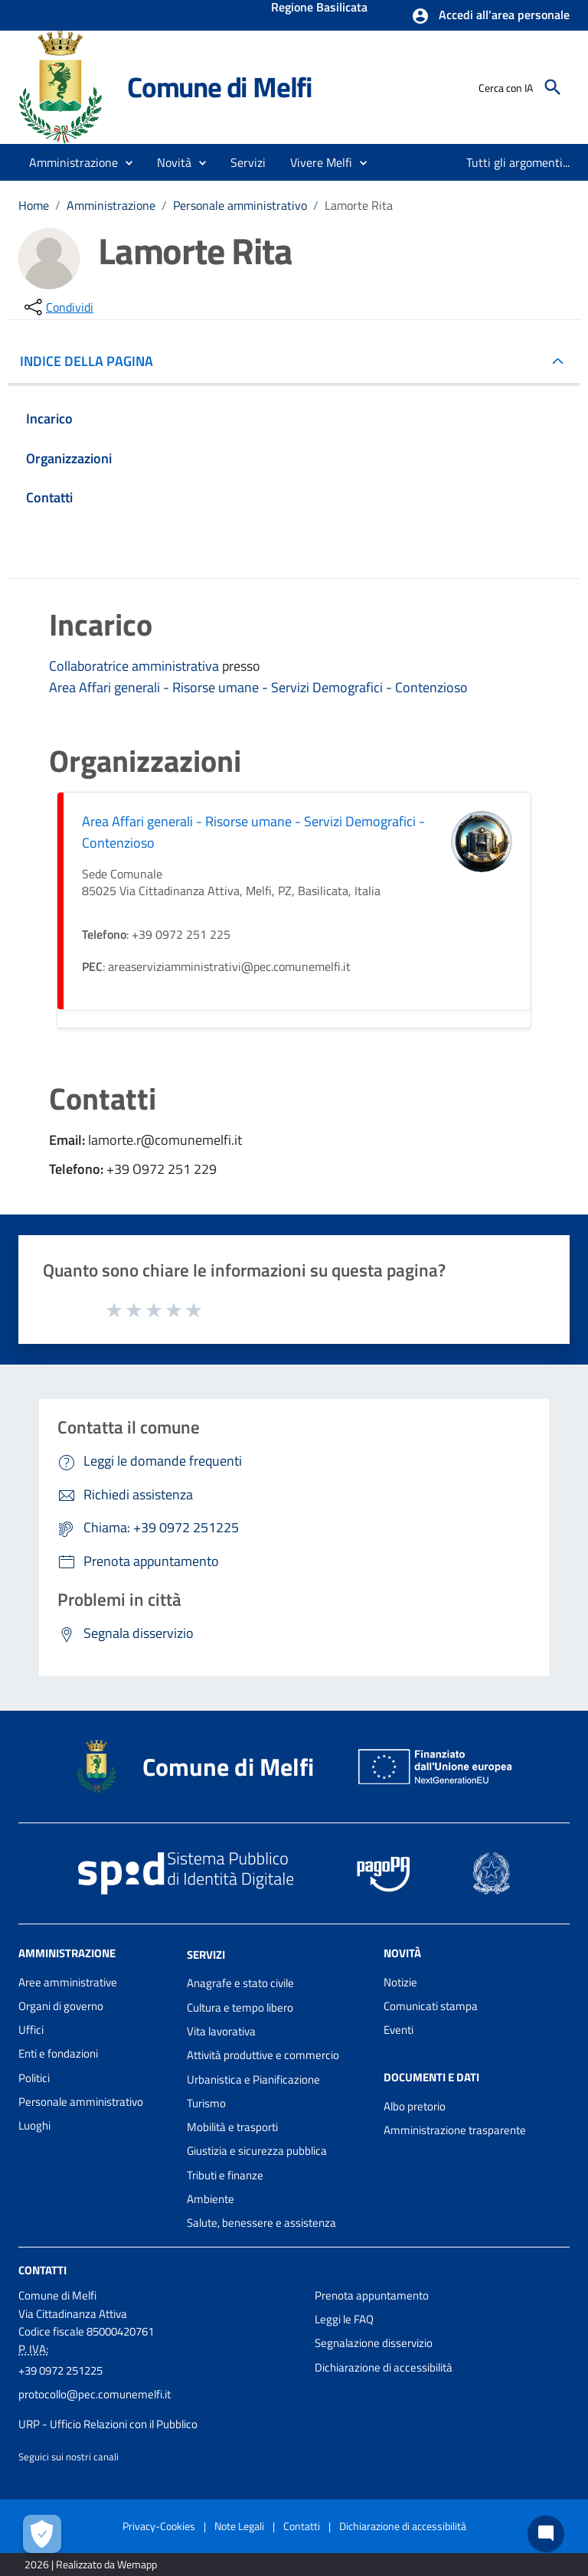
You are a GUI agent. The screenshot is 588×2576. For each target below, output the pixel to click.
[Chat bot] (546, 2534)
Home (33, 205)
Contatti (42, 2269)
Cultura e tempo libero (240, 2007)
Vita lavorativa (221, 2031)
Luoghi (34, 2125)
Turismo (206, 2103)
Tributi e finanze (225, 2175)
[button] (490, 16)
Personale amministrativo (240, 205)
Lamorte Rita (359, 205)
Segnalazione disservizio (374, 2343)
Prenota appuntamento (372, 2295)
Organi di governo (60, 2006)
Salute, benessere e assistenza (261, 2222)
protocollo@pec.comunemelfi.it (94, 2394)
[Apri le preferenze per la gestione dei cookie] (42, 2534)
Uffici (31, 2029)
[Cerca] (553, 87)
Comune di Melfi (219, 87)
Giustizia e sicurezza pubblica (257, 2150)
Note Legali (239, 2526)
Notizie (400, 1982)
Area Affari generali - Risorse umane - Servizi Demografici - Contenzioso (258, 687)
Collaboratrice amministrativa (135, 665)
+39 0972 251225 (60, 2370)
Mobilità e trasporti (232, 2127)
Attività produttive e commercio (263, 2055)
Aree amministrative (67, 1982)
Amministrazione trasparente (455, 2130)
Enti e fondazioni (58, 2053)
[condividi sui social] (57, 307)
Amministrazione (111, 205)
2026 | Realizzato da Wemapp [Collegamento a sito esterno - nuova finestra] (90, 2564)
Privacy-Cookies (158, 2526)
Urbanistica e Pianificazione (253, 2079)
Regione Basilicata (319, 8)
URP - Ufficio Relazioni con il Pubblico (108, 2424)
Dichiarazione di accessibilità (383, 2367)
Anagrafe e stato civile (240, 1983)
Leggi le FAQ (344, 2319)
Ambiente (210, 2199)
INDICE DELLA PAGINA (92, 361)
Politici (34, 2078)
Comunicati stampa (431, 2006)
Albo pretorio (415, 2106)
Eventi (398, 2029)
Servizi (206, 1954)
